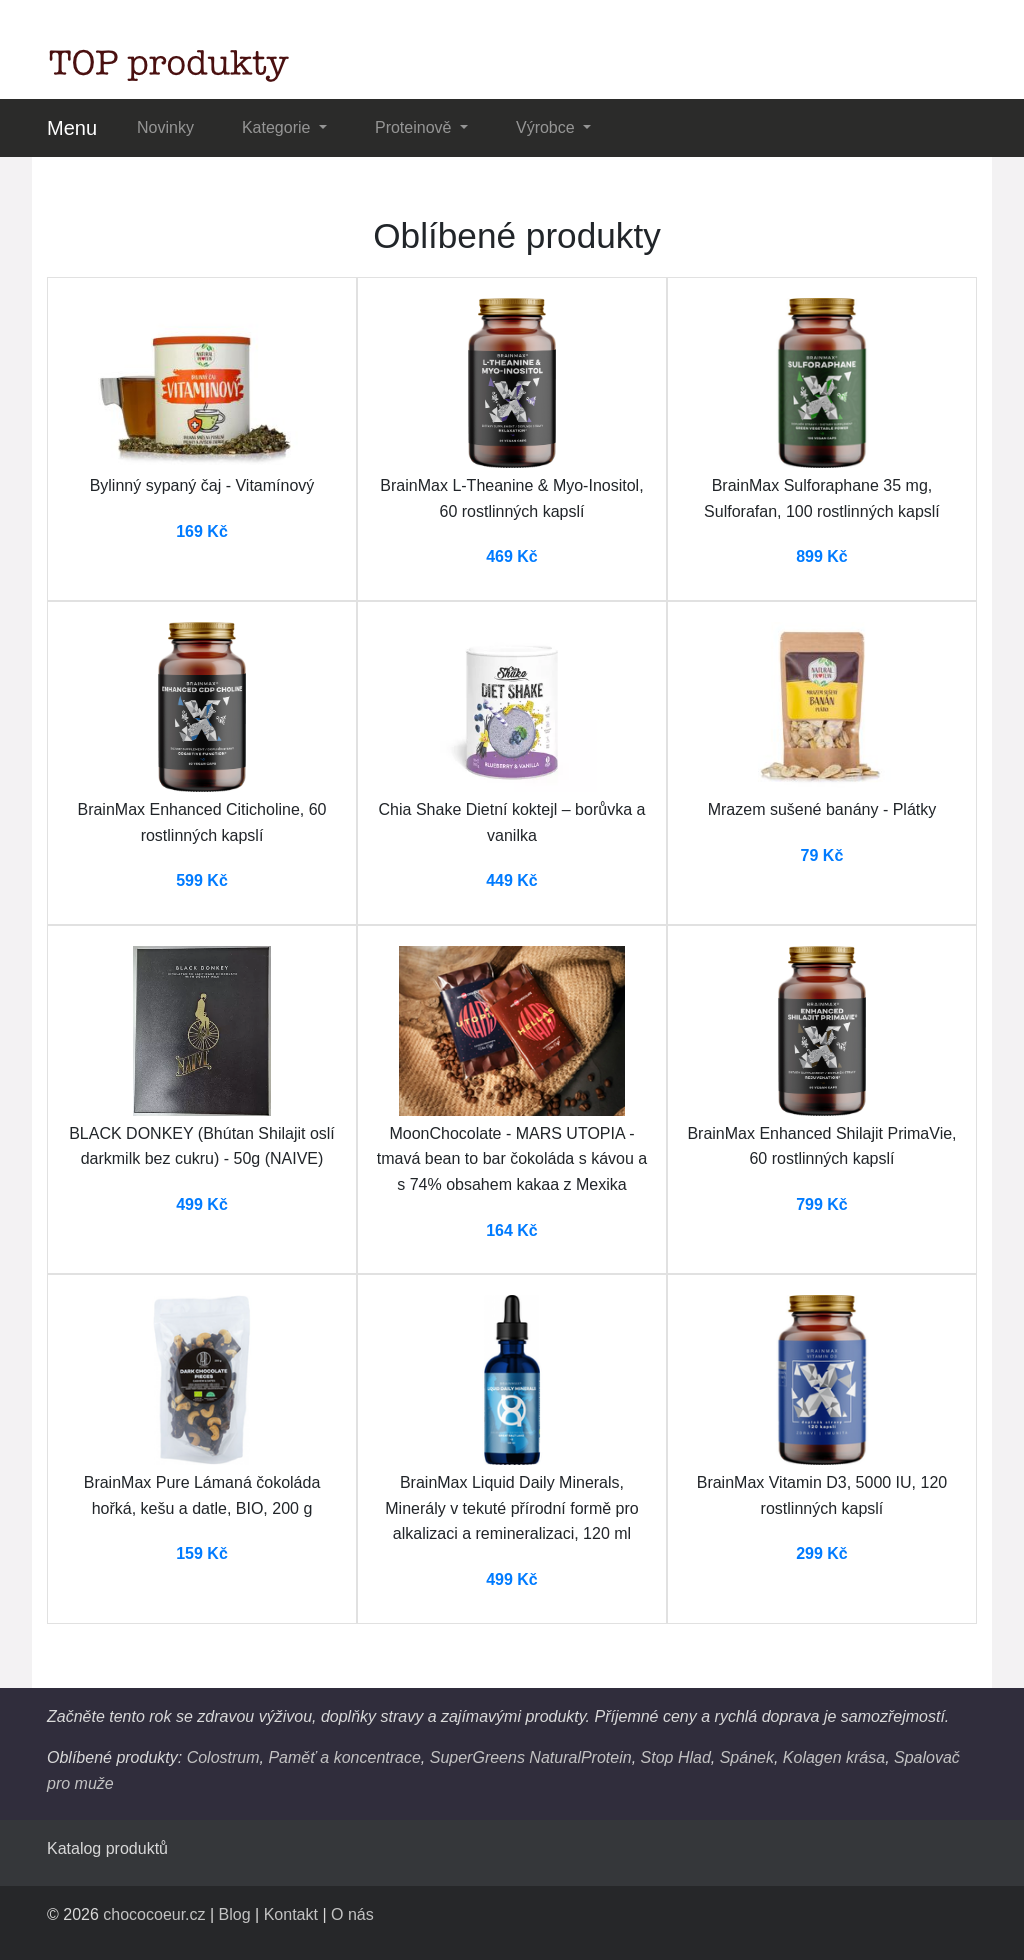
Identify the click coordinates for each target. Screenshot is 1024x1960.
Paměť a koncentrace (344, 1757)
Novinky (165, 127)
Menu (72, 128)
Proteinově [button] (415, 127)
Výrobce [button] (547, 127)
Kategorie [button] (278, 127)
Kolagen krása (834, 1757)
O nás (352, 1914)
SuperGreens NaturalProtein (531, 1757)
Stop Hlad (676, 1757)
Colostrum (223, 1757)
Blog (235, 1914)
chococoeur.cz (154, 1914)
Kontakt (291, 1914)
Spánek (747, 1757)
